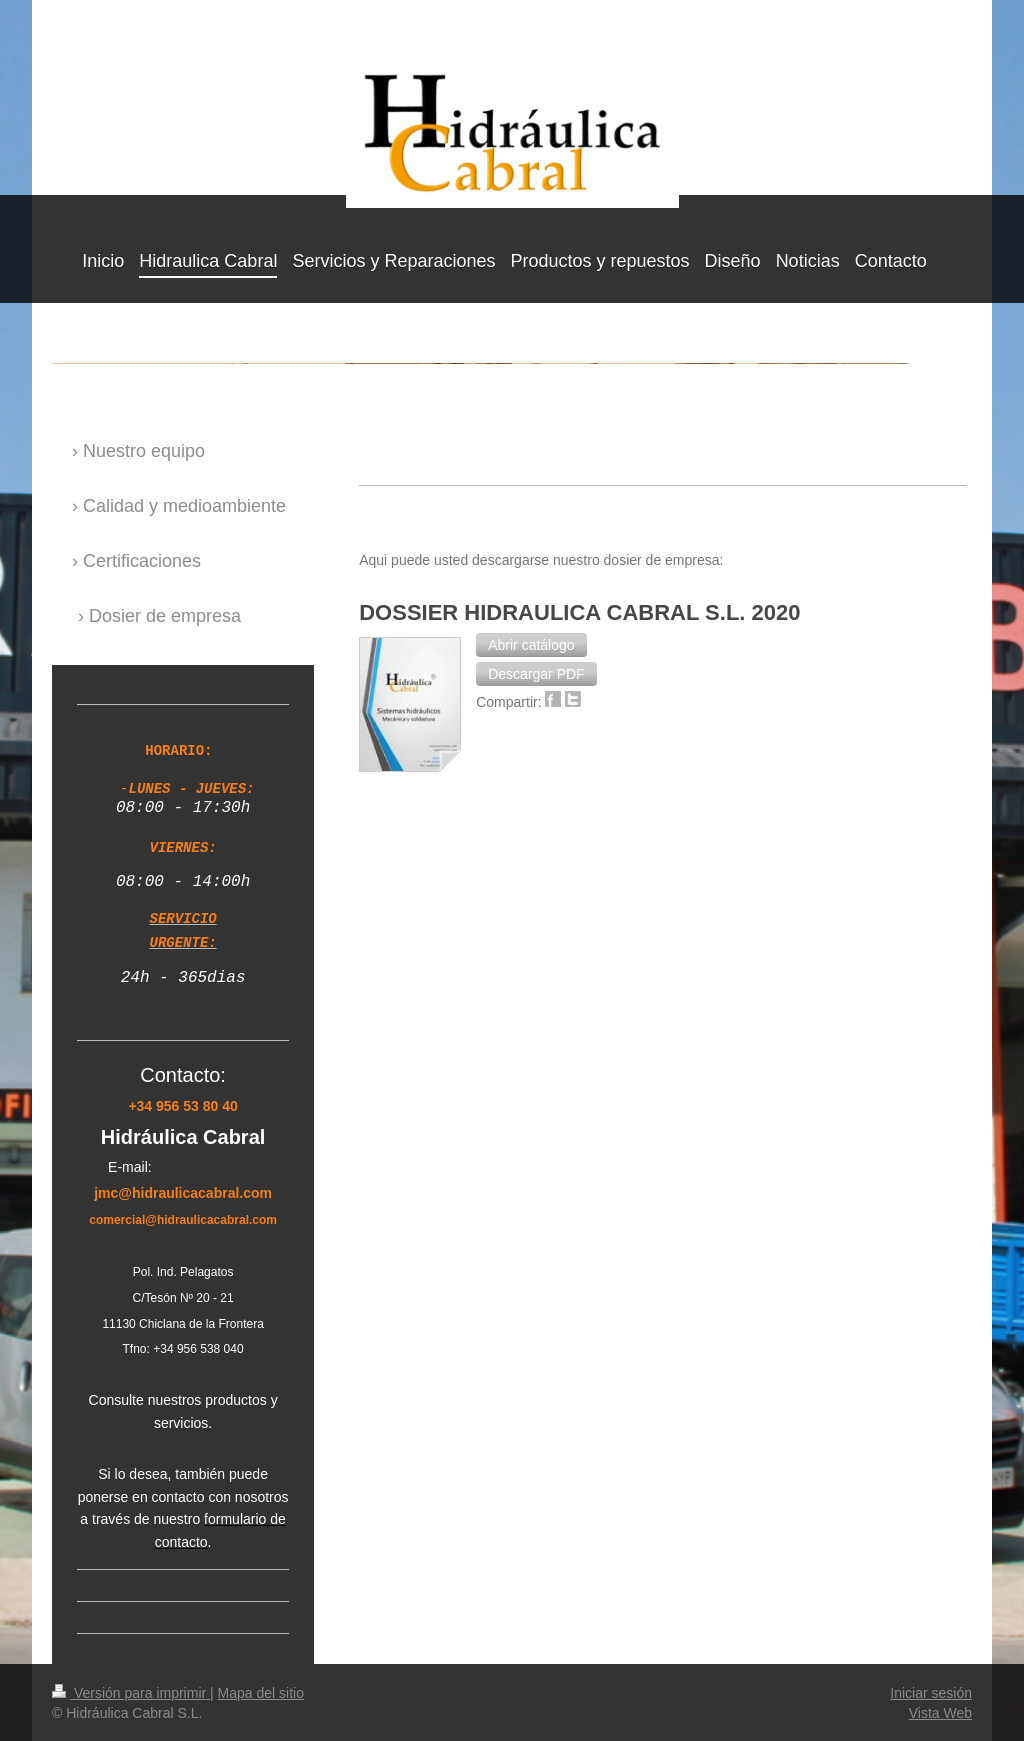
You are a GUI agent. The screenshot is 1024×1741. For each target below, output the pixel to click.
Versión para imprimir (131, 1691)
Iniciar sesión (931, 1691)
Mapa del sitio (261, 1691)
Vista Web (940, 1711)
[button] (531, 645)
